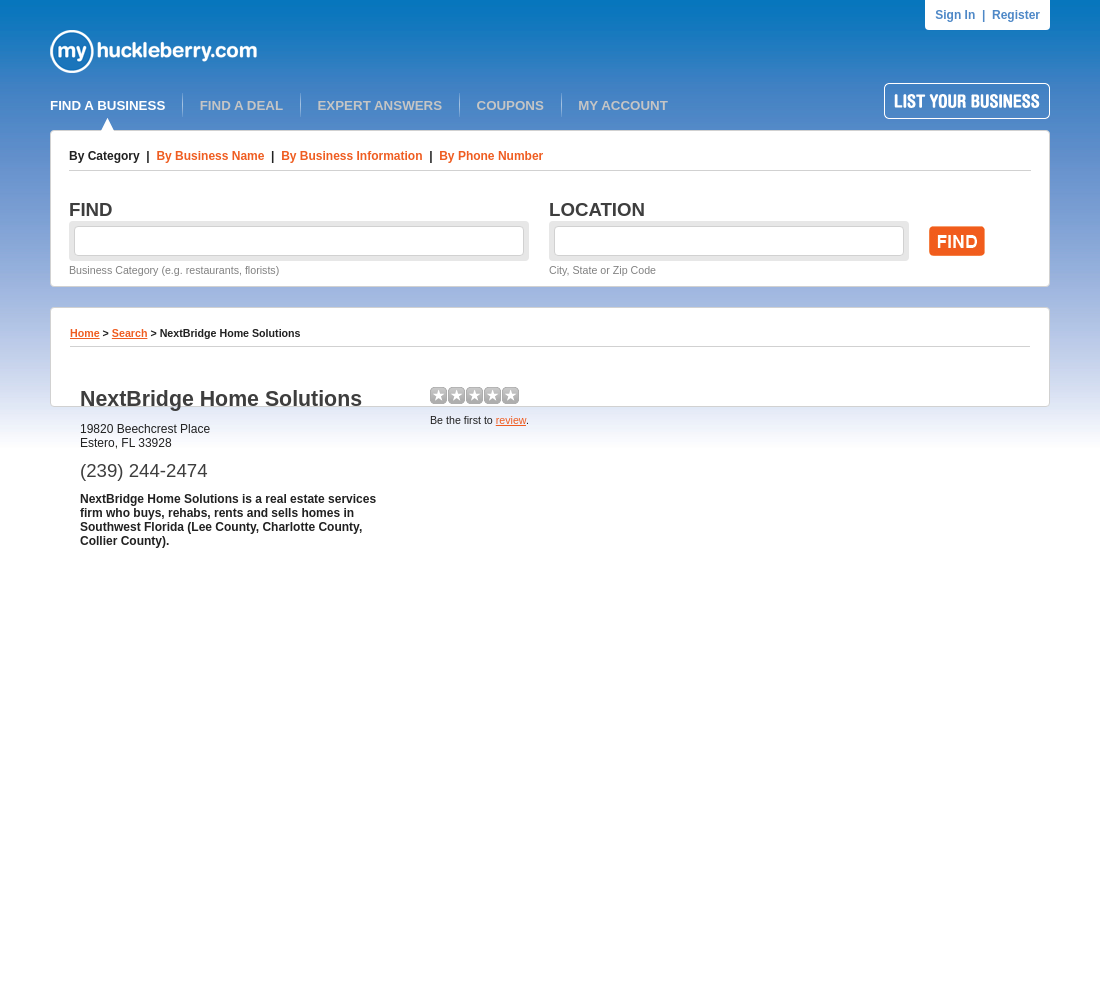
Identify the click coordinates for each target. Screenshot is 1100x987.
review (511, 420)
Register (1016, 15)
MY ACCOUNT (623, 105)
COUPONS (510, 105)
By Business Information (351, 156)
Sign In (955, 15)
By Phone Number (491, 156)
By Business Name (210, 156)
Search (130, 333)
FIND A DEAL (241, 105)
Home (85, 333)
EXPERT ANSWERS (379, 105)
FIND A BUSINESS (107, 105)
